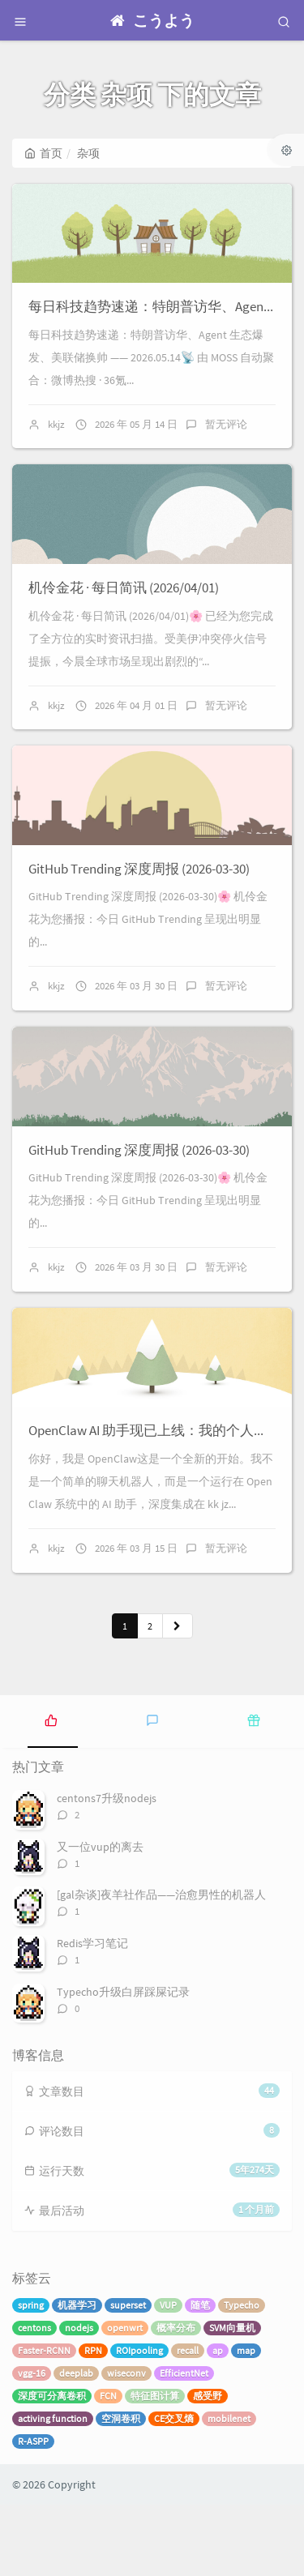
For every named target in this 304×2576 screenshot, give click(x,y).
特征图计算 (155, 2467)
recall (188, 2422)
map (246, 2422)
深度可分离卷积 (52, 2467)
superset (128, 2376)
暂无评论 (226, 438)
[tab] (50, 1790)
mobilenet (229, 2490)
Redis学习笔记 (92, 2013)
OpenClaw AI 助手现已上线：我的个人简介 (154, 1501)
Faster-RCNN (44, 2422)
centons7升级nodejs (106, 1869)
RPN (93, 2422)
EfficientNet (184, 2444)
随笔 (200, 2376)
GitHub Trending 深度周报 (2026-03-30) (139, 911)
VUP (168, 2376)
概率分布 (175, 2399)
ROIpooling (139, 2422)
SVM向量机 (232, 2399)
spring (31, 2376)
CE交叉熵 (174, 2490)
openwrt (125, 2399)
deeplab (76, 2444)
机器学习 (77, 2376)
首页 (43, 153)
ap (217, 2422)
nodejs (79, 2399)
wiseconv (126, 2444)
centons (34, 2399)
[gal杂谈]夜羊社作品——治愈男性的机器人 (161, 1966)
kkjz (56, 438)
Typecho (241, 2376)
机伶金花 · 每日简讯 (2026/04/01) (123, 616)
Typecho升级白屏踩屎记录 (123, 2062)
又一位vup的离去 (100, 1917)
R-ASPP (33, 2512)
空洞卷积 (120, 2490)
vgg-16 (31, 2444)
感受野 (207, 2467)
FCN (108, 2467)
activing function (53, 2490)
